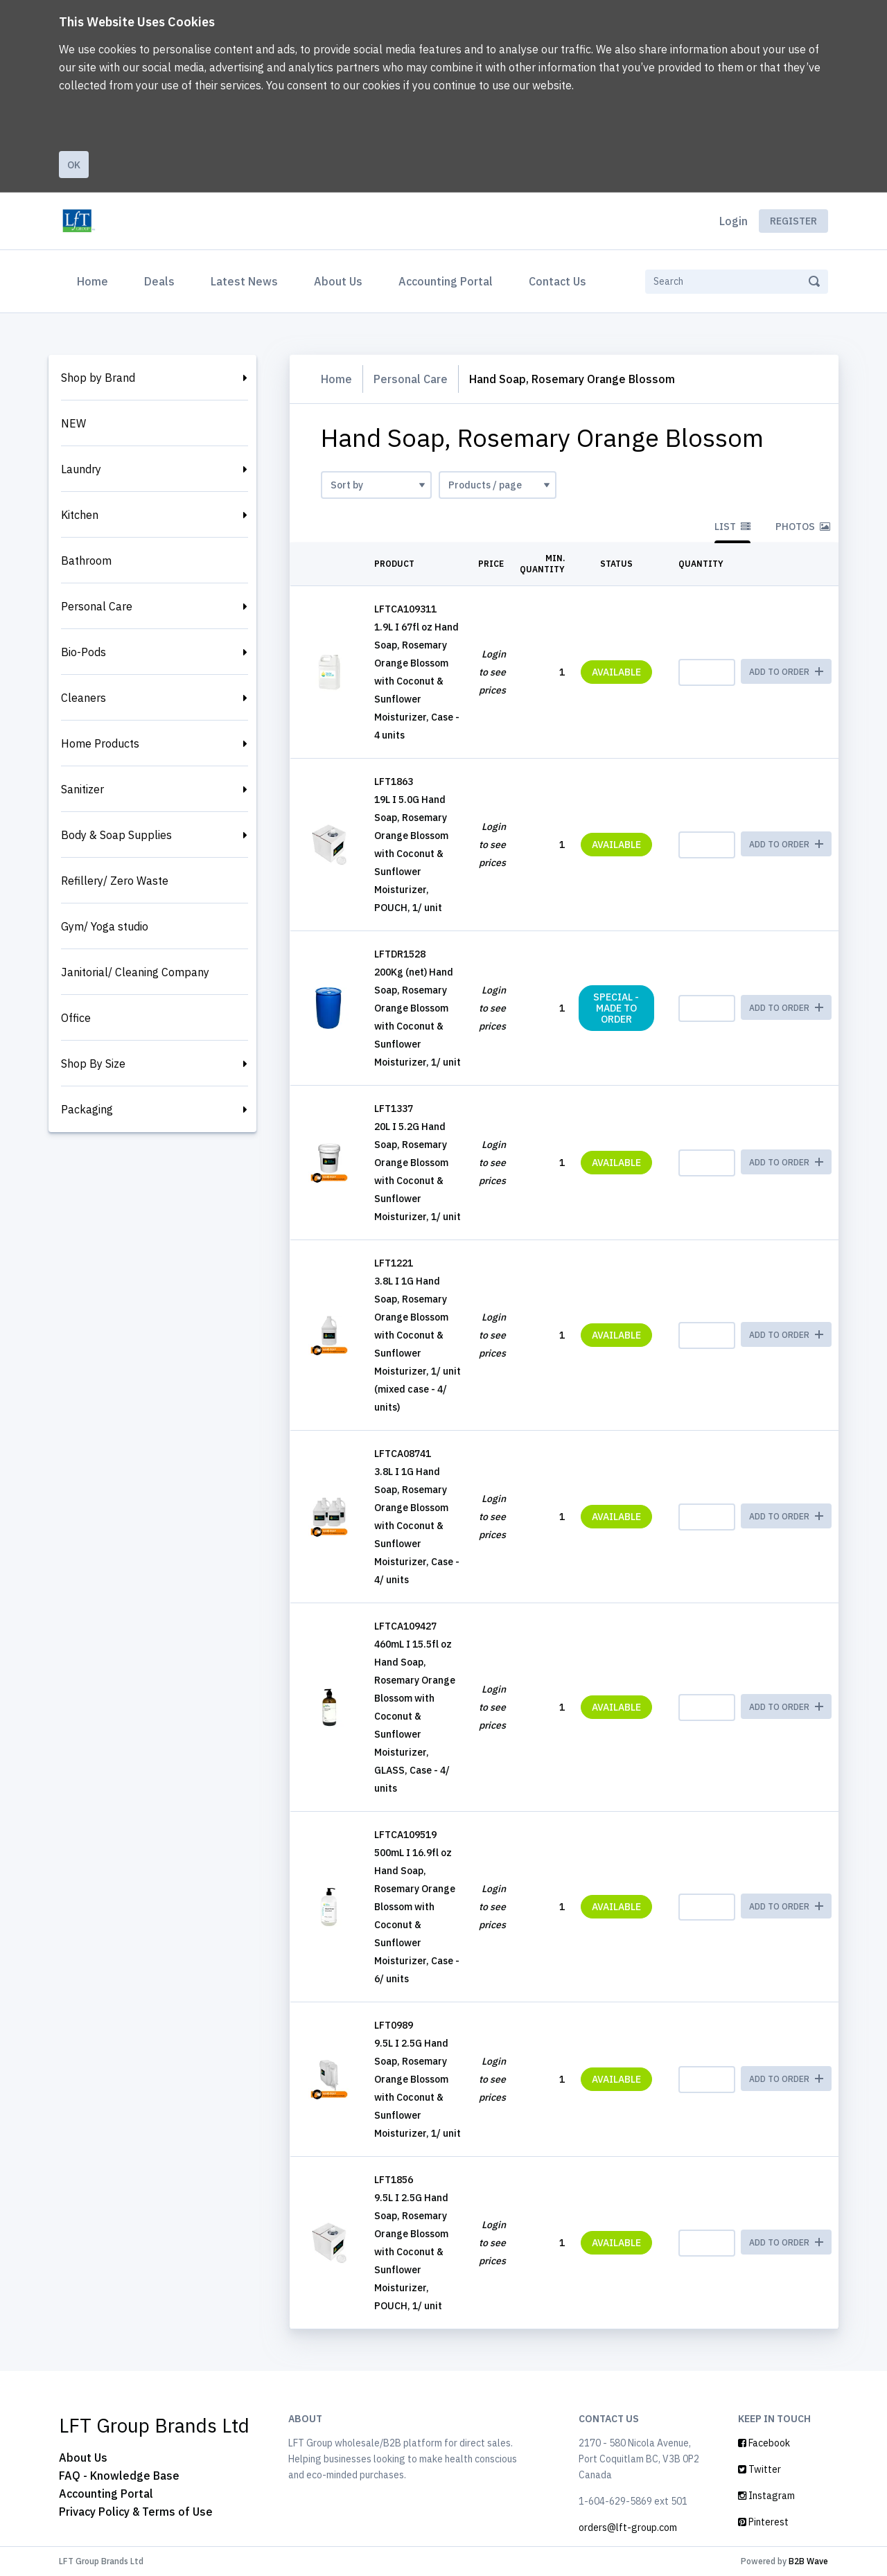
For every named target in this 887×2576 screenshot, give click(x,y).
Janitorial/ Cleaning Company (135, 972)
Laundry (81, 469)
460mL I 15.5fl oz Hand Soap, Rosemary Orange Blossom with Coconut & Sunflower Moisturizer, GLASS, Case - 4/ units (414, 1716)
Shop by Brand (98, 378)
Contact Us (557, 281)
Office (76, 1018)
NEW (73, 423)
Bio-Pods (83, 652)
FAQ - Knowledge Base (119, 2475)
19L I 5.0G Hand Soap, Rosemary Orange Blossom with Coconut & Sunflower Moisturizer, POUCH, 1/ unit (411, 853)
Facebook (764, 2443)
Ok (73, 165)
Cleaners (83, 698)
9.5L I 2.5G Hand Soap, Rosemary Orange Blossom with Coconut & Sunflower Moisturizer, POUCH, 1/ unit (411, 2251)
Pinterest (763, 2522)
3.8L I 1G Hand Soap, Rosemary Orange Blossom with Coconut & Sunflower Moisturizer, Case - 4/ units (416, 1525)
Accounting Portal (445, 281)
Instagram (766, 2495)
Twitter (759, 2469)
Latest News (244, 281)
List (732, 526)
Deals (159, 281)
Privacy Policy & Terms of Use (136, 2511)
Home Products (100, 743)
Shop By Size (93, 1063)
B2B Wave (808, 2561)
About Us (338, 281)
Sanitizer (82, 789)
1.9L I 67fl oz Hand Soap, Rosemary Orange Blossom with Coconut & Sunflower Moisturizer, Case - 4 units (416, 681)
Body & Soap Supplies (116, 835)
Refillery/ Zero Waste (114, 881)
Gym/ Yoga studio (104, 926)
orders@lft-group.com (628, 2527)
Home (95, 280)
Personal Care (96, 606)
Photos (802, 526)
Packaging (87, 1109)
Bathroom (86, 560)
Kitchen (79, 515)
